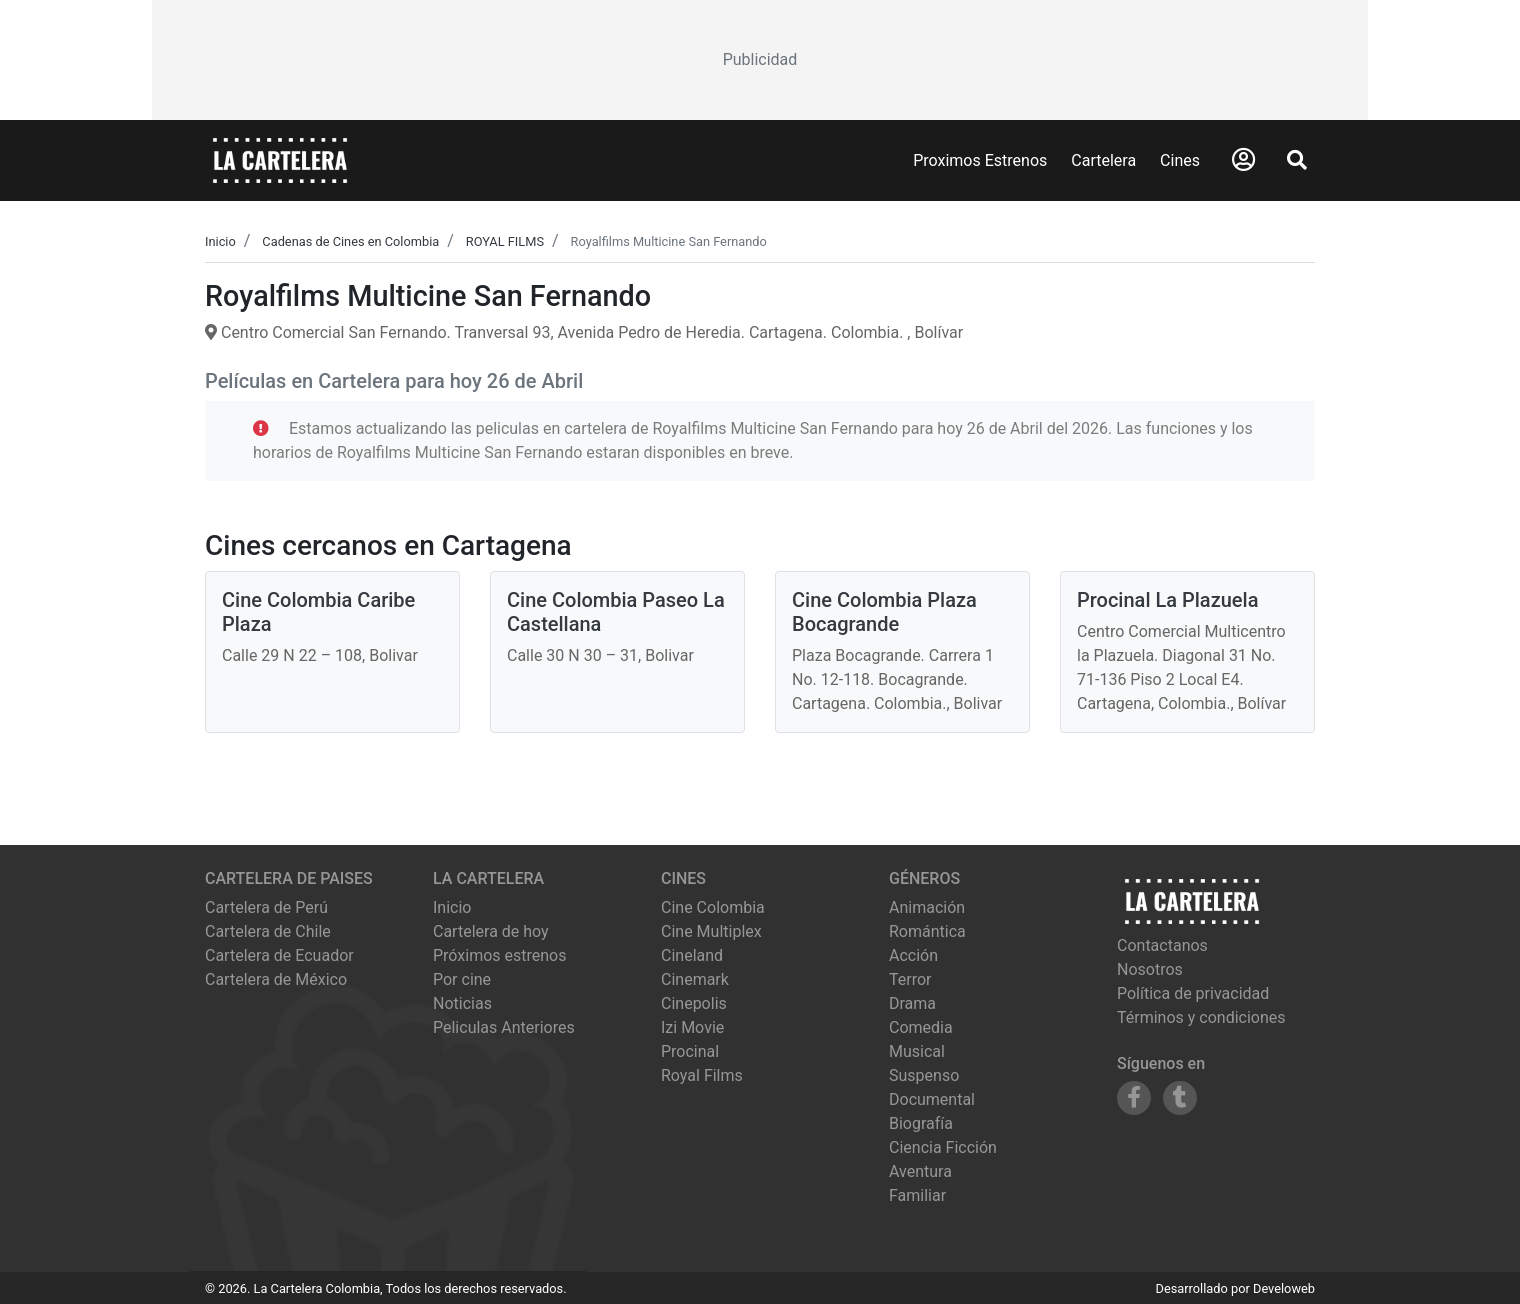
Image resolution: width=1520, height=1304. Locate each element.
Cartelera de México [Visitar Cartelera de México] (276, 979)
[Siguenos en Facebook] (1134, 1098)
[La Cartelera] (280, 159)
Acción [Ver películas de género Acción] (913, 955)
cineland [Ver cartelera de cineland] (692, 955)
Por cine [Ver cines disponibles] (462, 979)
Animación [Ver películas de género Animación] (927, 907)
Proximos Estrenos (980, 160)
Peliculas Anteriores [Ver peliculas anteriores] (504, 1027)
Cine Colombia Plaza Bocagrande (884, 612)
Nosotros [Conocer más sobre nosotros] (1150, 969)
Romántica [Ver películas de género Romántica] (927, 931)
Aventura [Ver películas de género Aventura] (920, 1171)
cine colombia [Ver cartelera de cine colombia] (713, 907)
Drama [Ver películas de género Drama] (912, 1003)
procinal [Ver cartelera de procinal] (690, 1051)
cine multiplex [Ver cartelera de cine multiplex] (711, 931)
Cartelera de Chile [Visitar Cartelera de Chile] (268, 931)
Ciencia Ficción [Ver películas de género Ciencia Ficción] (943, 1147)
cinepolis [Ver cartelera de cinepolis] (694, 1003)
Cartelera (1103, 160)
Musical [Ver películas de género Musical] (917, 1051)
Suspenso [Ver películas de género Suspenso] (924, 1075)
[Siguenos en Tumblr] (1180, 1098)
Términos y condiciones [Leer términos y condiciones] (1201, 1017)
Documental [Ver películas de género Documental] (932, 1099)
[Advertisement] (760, 60)
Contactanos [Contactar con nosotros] (1162, 945)
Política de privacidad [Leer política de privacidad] (1193, 993)
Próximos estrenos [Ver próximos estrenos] (499, 955)
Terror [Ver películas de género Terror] (910, 979)
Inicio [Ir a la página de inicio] (452, 907)
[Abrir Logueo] (1243, 160)
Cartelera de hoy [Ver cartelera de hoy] (491, 931)
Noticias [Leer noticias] (462, 1003)
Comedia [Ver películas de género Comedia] (921, 1027)
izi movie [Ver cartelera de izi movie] (692, 1027)
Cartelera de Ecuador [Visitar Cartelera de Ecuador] (279, 955)
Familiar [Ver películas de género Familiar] (917, 1195)
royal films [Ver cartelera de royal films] (702, 1075)
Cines (1180, 160)
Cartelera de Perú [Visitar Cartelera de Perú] (266, 907)
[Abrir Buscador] (1297, 160)
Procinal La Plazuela (1167, 600)
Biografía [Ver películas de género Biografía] (921, 1123)
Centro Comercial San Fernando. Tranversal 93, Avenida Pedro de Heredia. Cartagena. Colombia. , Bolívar (584, 332)
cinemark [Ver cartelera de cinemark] (695, 979)
